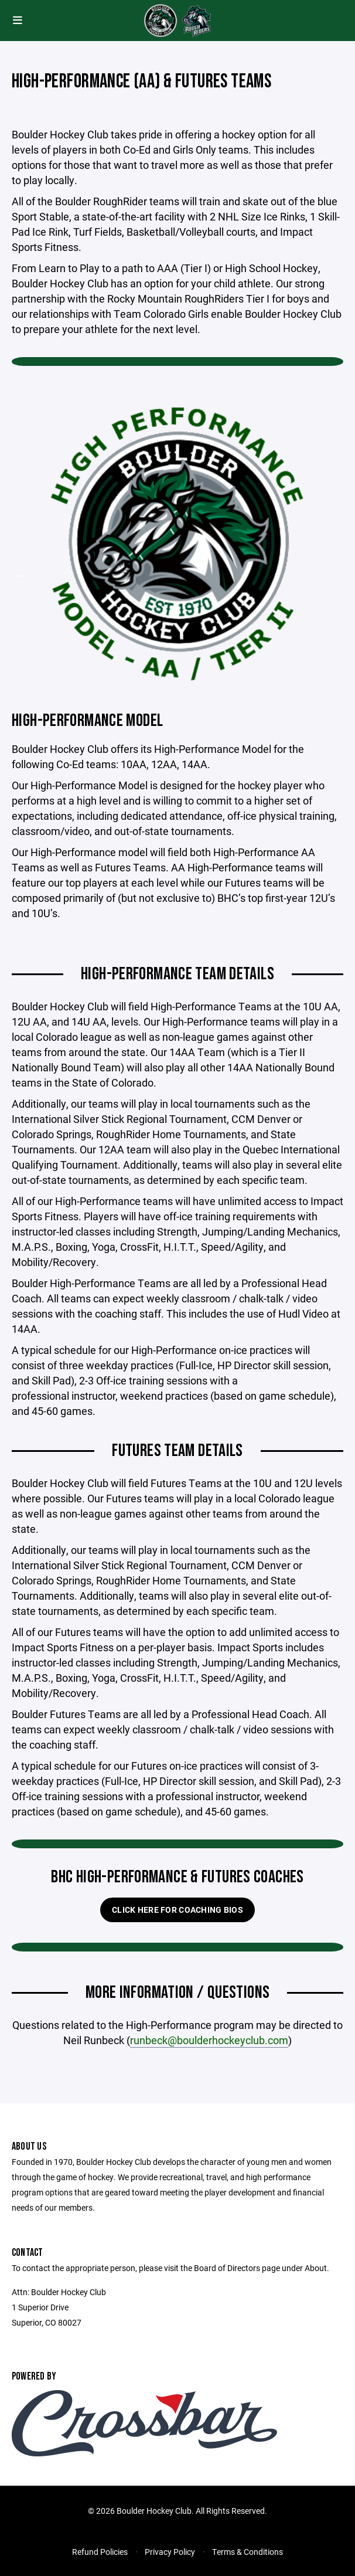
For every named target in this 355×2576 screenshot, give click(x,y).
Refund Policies (100, 2551)
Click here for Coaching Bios (177, 1909)
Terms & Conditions (247, 2551)
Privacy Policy (170, 2551)
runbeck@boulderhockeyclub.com (209, 2040)
